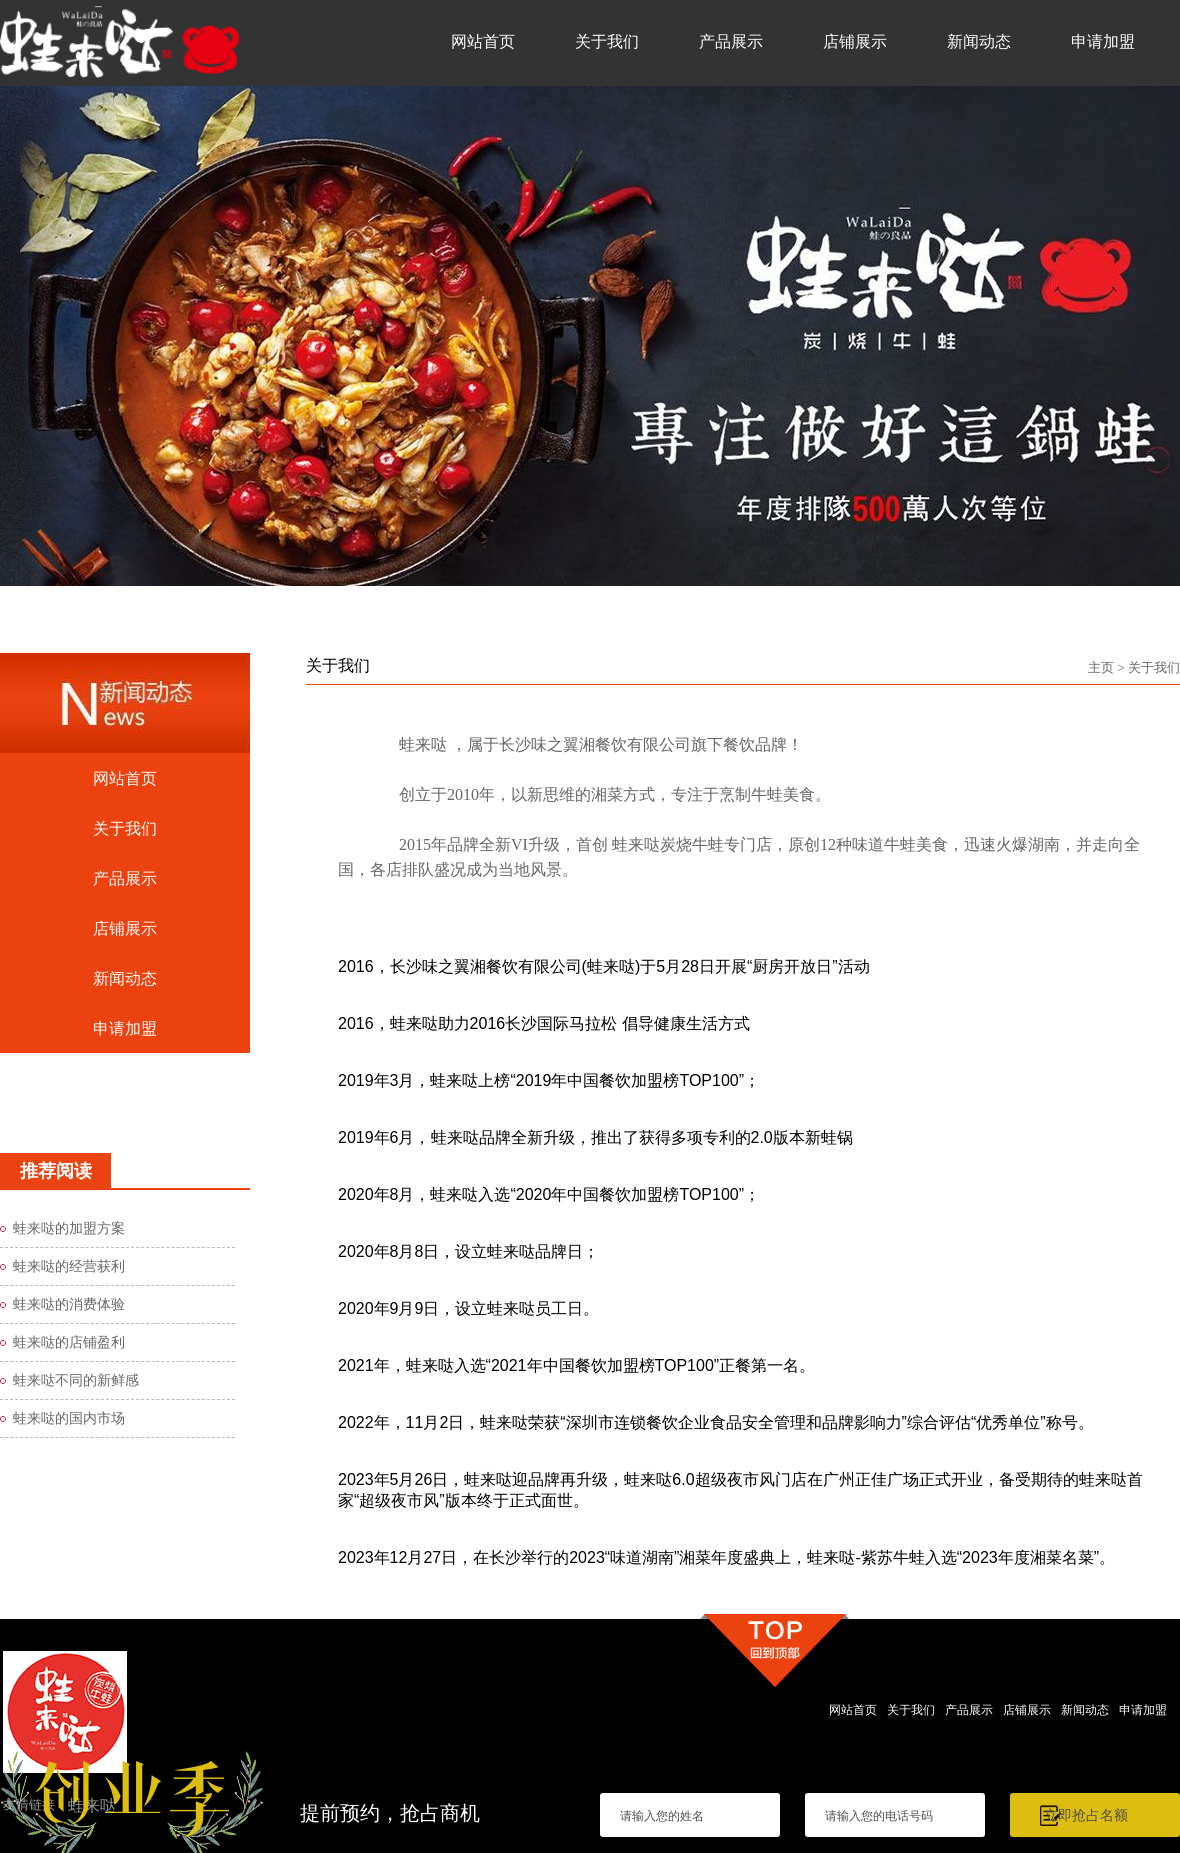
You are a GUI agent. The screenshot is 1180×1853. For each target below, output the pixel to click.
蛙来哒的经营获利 (69, 1266)
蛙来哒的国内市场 (69, 1418)
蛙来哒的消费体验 (69, 1304)
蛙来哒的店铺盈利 (69, 1342)
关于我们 (1154, 667)
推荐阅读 (56, 1171)
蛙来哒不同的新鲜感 (76, 1380)
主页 (1101, 667)
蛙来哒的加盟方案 (69, 1228)
